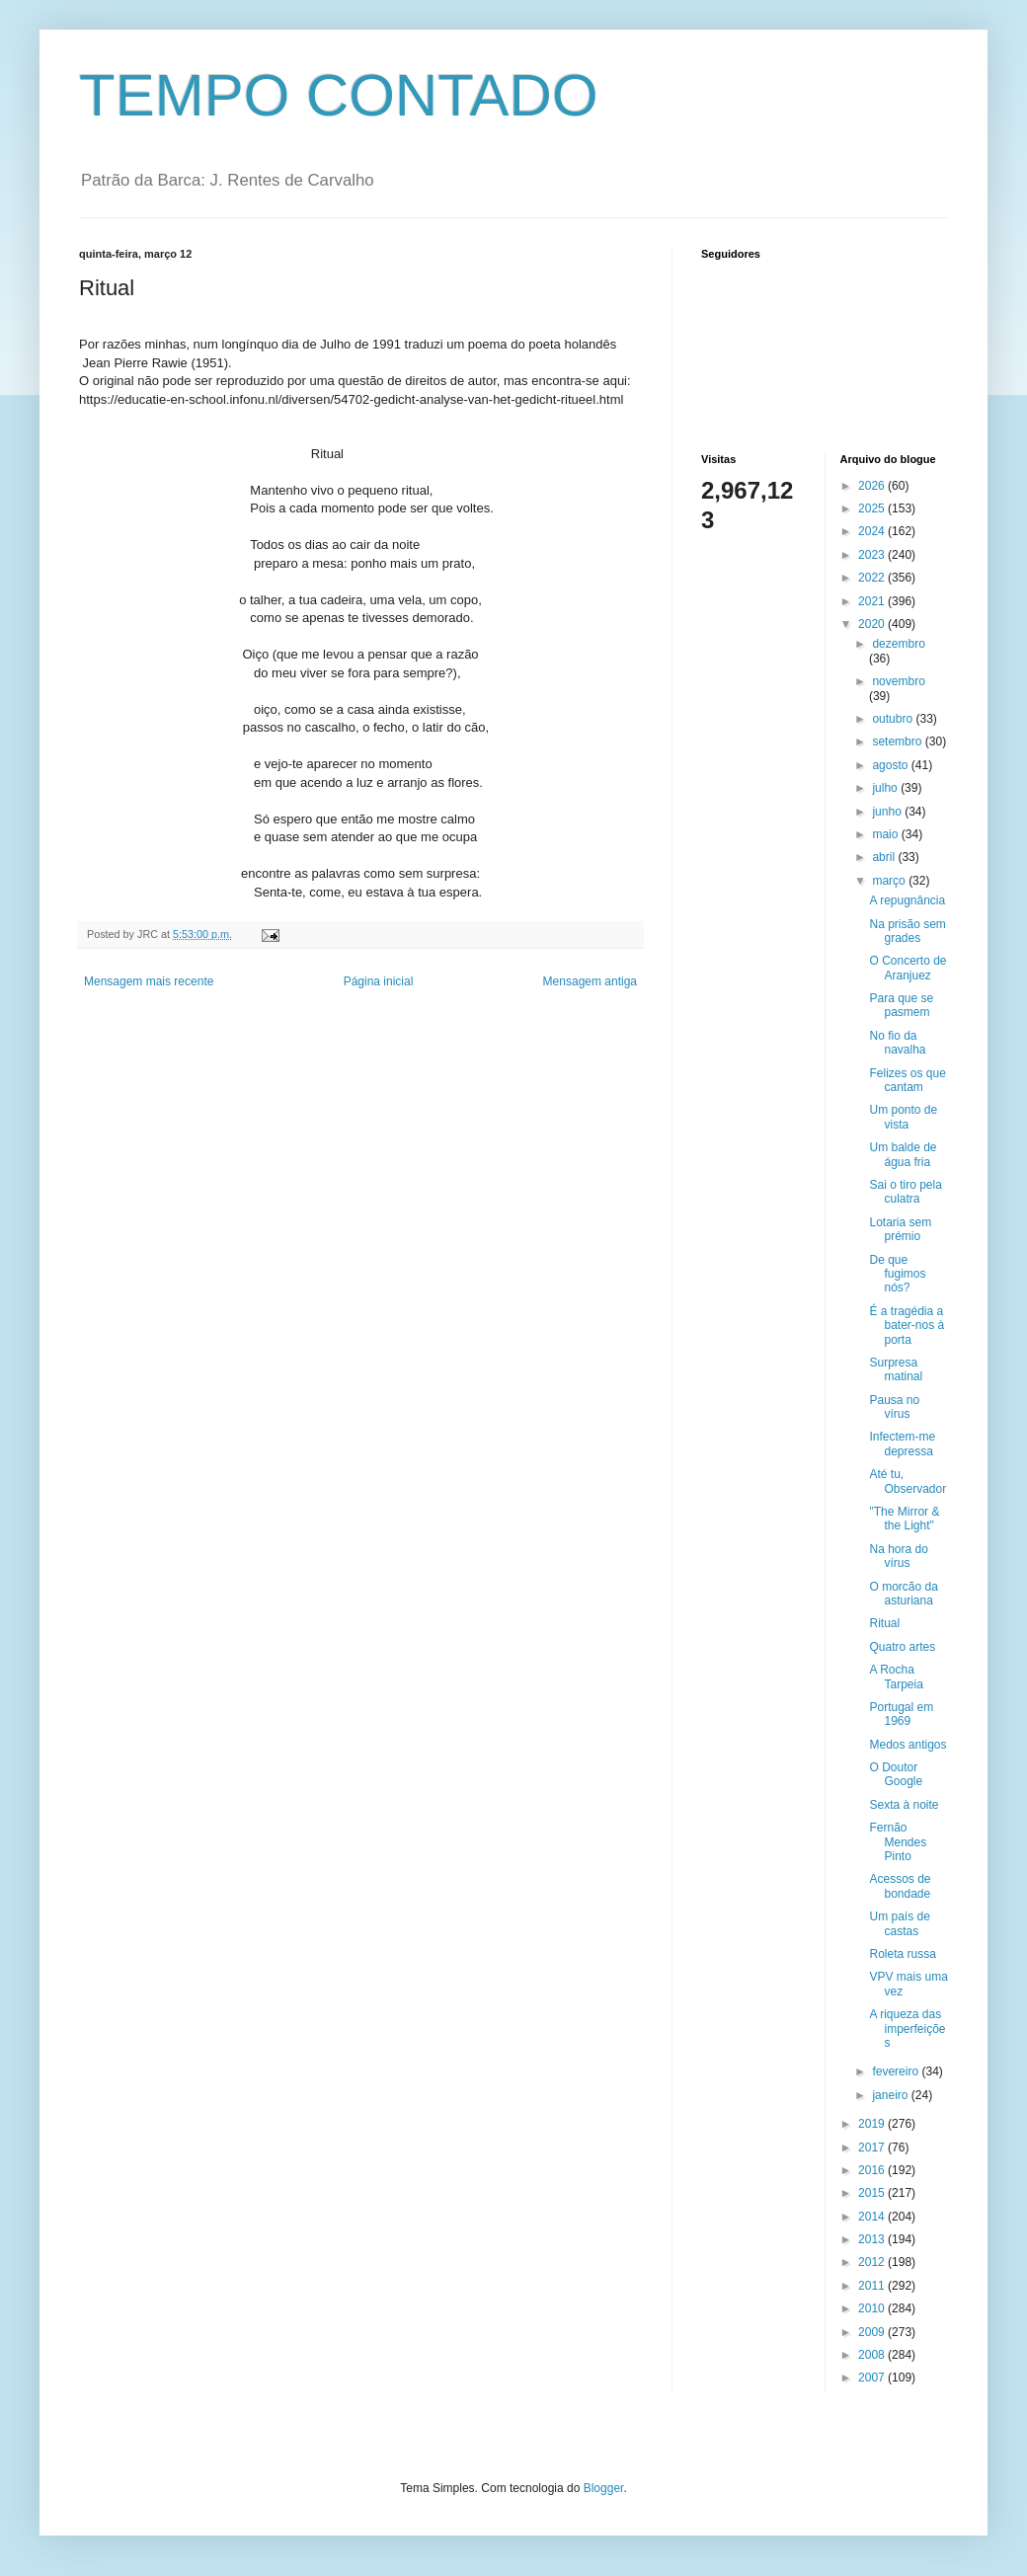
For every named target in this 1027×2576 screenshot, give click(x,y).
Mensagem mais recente (148, 981)
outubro (893, 719)
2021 (873, 601)
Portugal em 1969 (901, 1714)
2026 (873, 486)
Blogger (604, 2488)
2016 (873, 2170)
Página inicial (379, 981)
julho (886, 788)
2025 (873, 508)
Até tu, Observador (907, 1481)
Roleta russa (902, 1954)
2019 (873, 2124)
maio (886, 834)
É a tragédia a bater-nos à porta (906, 1325)
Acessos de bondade (899, 1886)
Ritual (884, 1623)
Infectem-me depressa (902, 1443)
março (890, 881)
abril (885, 857)
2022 (873, 578)
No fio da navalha (897, 1042)
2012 (873, 2262)
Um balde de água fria (902, 1154)
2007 (873, 2377)
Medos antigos (907, 1745)
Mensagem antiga (590, 981)
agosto (891, 765)
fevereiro (896, 2071)
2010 (873, 2308)
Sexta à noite (903, 1805)
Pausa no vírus (894, 1407)
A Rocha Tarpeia (895, 1676)
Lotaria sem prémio (900, 1229)
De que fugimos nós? (897, 1274)
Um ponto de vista (903, 1117)
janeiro (891, 2095)
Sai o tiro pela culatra (905, 1192)
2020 (873, 624)
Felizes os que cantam (907, 1080)
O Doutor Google (895, 1774)
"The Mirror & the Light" (904, 1518)
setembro (898, 741)
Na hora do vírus (898, 1556)
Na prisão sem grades (907, 931)
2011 (873, 2286)
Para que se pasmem (901, 1005)
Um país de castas (899, 1923)
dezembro (898, 644)
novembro (898, 681)
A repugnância (907, 900)
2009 (873, 2332)
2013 (873, 2239)
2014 (873, 2217)
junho (888, 812)
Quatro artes (902, 1647)
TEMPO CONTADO (338, 95)
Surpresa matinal (895, 1369)
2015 (873, 2193)
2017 (873, 2147)
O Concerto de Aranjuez (907, 967)
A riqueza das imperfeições (907, 2028)
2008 (873, 2355)
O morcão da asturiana (903, 1593)
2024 (873, 531)
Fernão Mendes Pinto (897, 1842)
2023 (873, 555)
